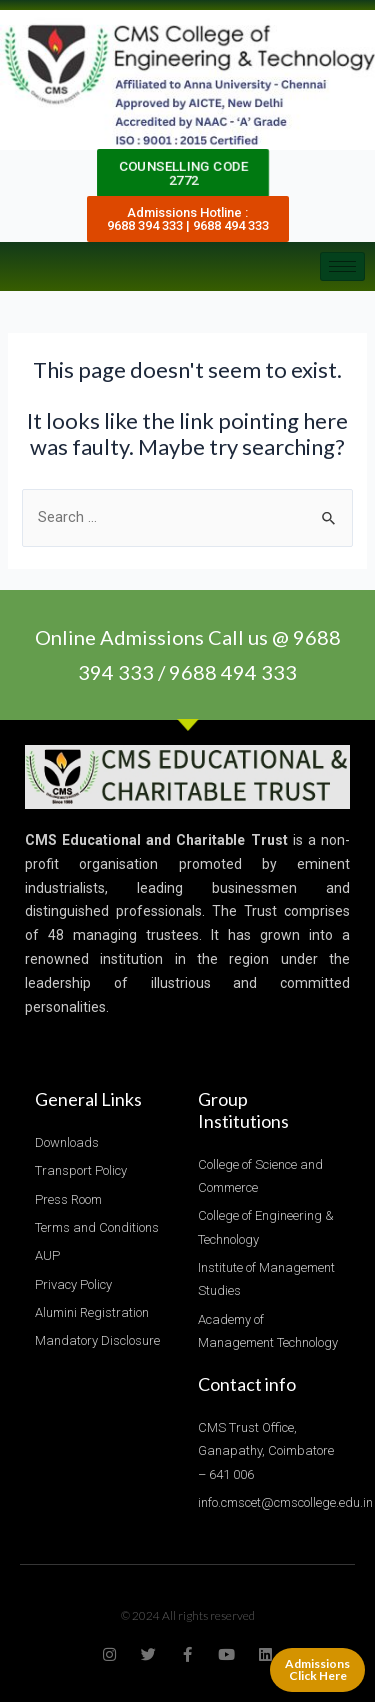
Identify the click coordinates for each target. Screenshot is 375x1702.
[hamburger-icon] (342, 266)
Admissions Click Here (317, 1669)
